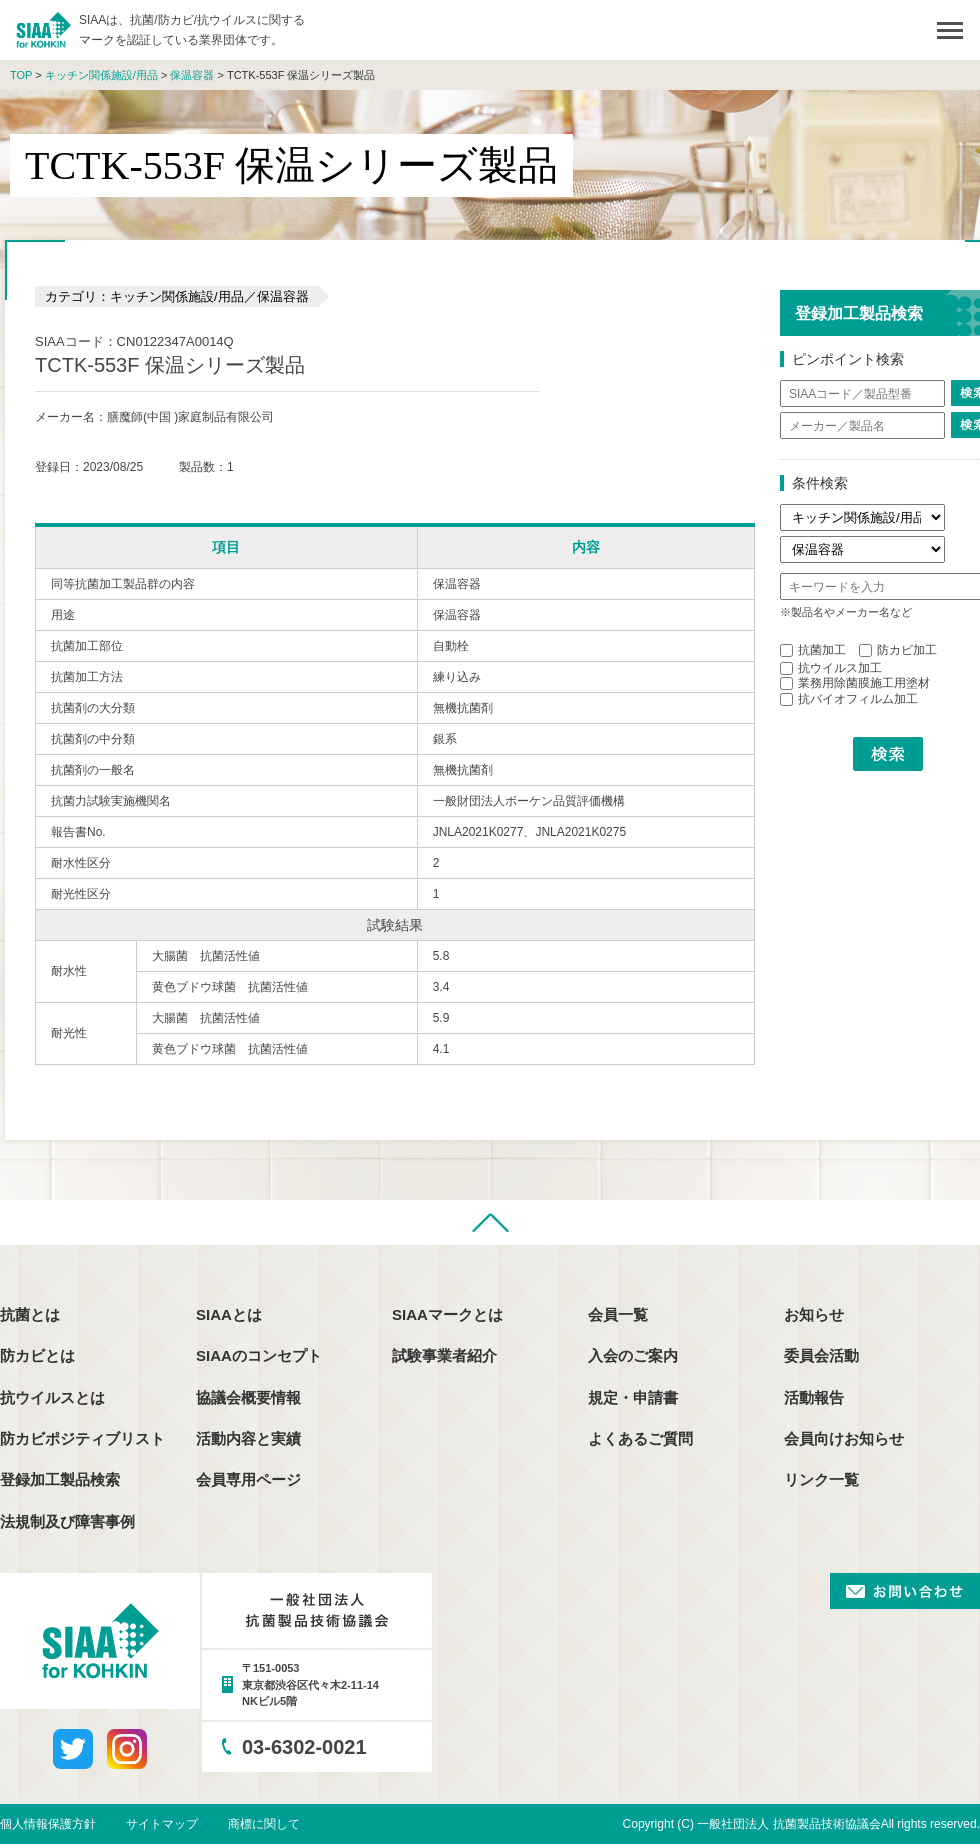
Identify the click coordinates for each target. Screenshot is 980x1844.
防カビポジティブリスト (82, 1438)
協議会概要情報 (248, 1397)
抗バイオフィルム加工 (849, 699)
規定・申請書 (633, 1397)
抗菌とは (30, 1314)
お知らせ (814, 1314)
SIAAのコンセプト (259, 1355)
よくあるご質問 (640, 1438)
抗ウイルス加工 (831, 668)
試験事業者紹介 (444, 1355)
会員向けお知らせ (844, 1438)
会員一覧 (618, 1314)
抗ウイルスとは (52, 1397)
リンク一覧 (821, 1479)
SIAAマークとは (447, 1314)
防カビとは (37, 1355)
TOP (21, 75)
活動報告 (814, 1397)
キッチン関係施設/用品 (101, 75)
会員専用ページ (248, 1479)
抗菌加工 (813, 650)
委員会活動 (821, 1355)
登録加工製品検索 (60, 1479)
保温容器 (192, 75)
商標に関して (264, 1824)
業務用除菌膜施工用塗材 (855, 683)
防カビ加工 (898, 650)
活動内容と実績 (248, 1438)
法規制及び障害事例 (67, 1521)
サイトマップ (162, 1824)
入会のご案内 (633, 1355)
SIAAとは (229, 1314)
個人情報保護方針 (48, 1824)
